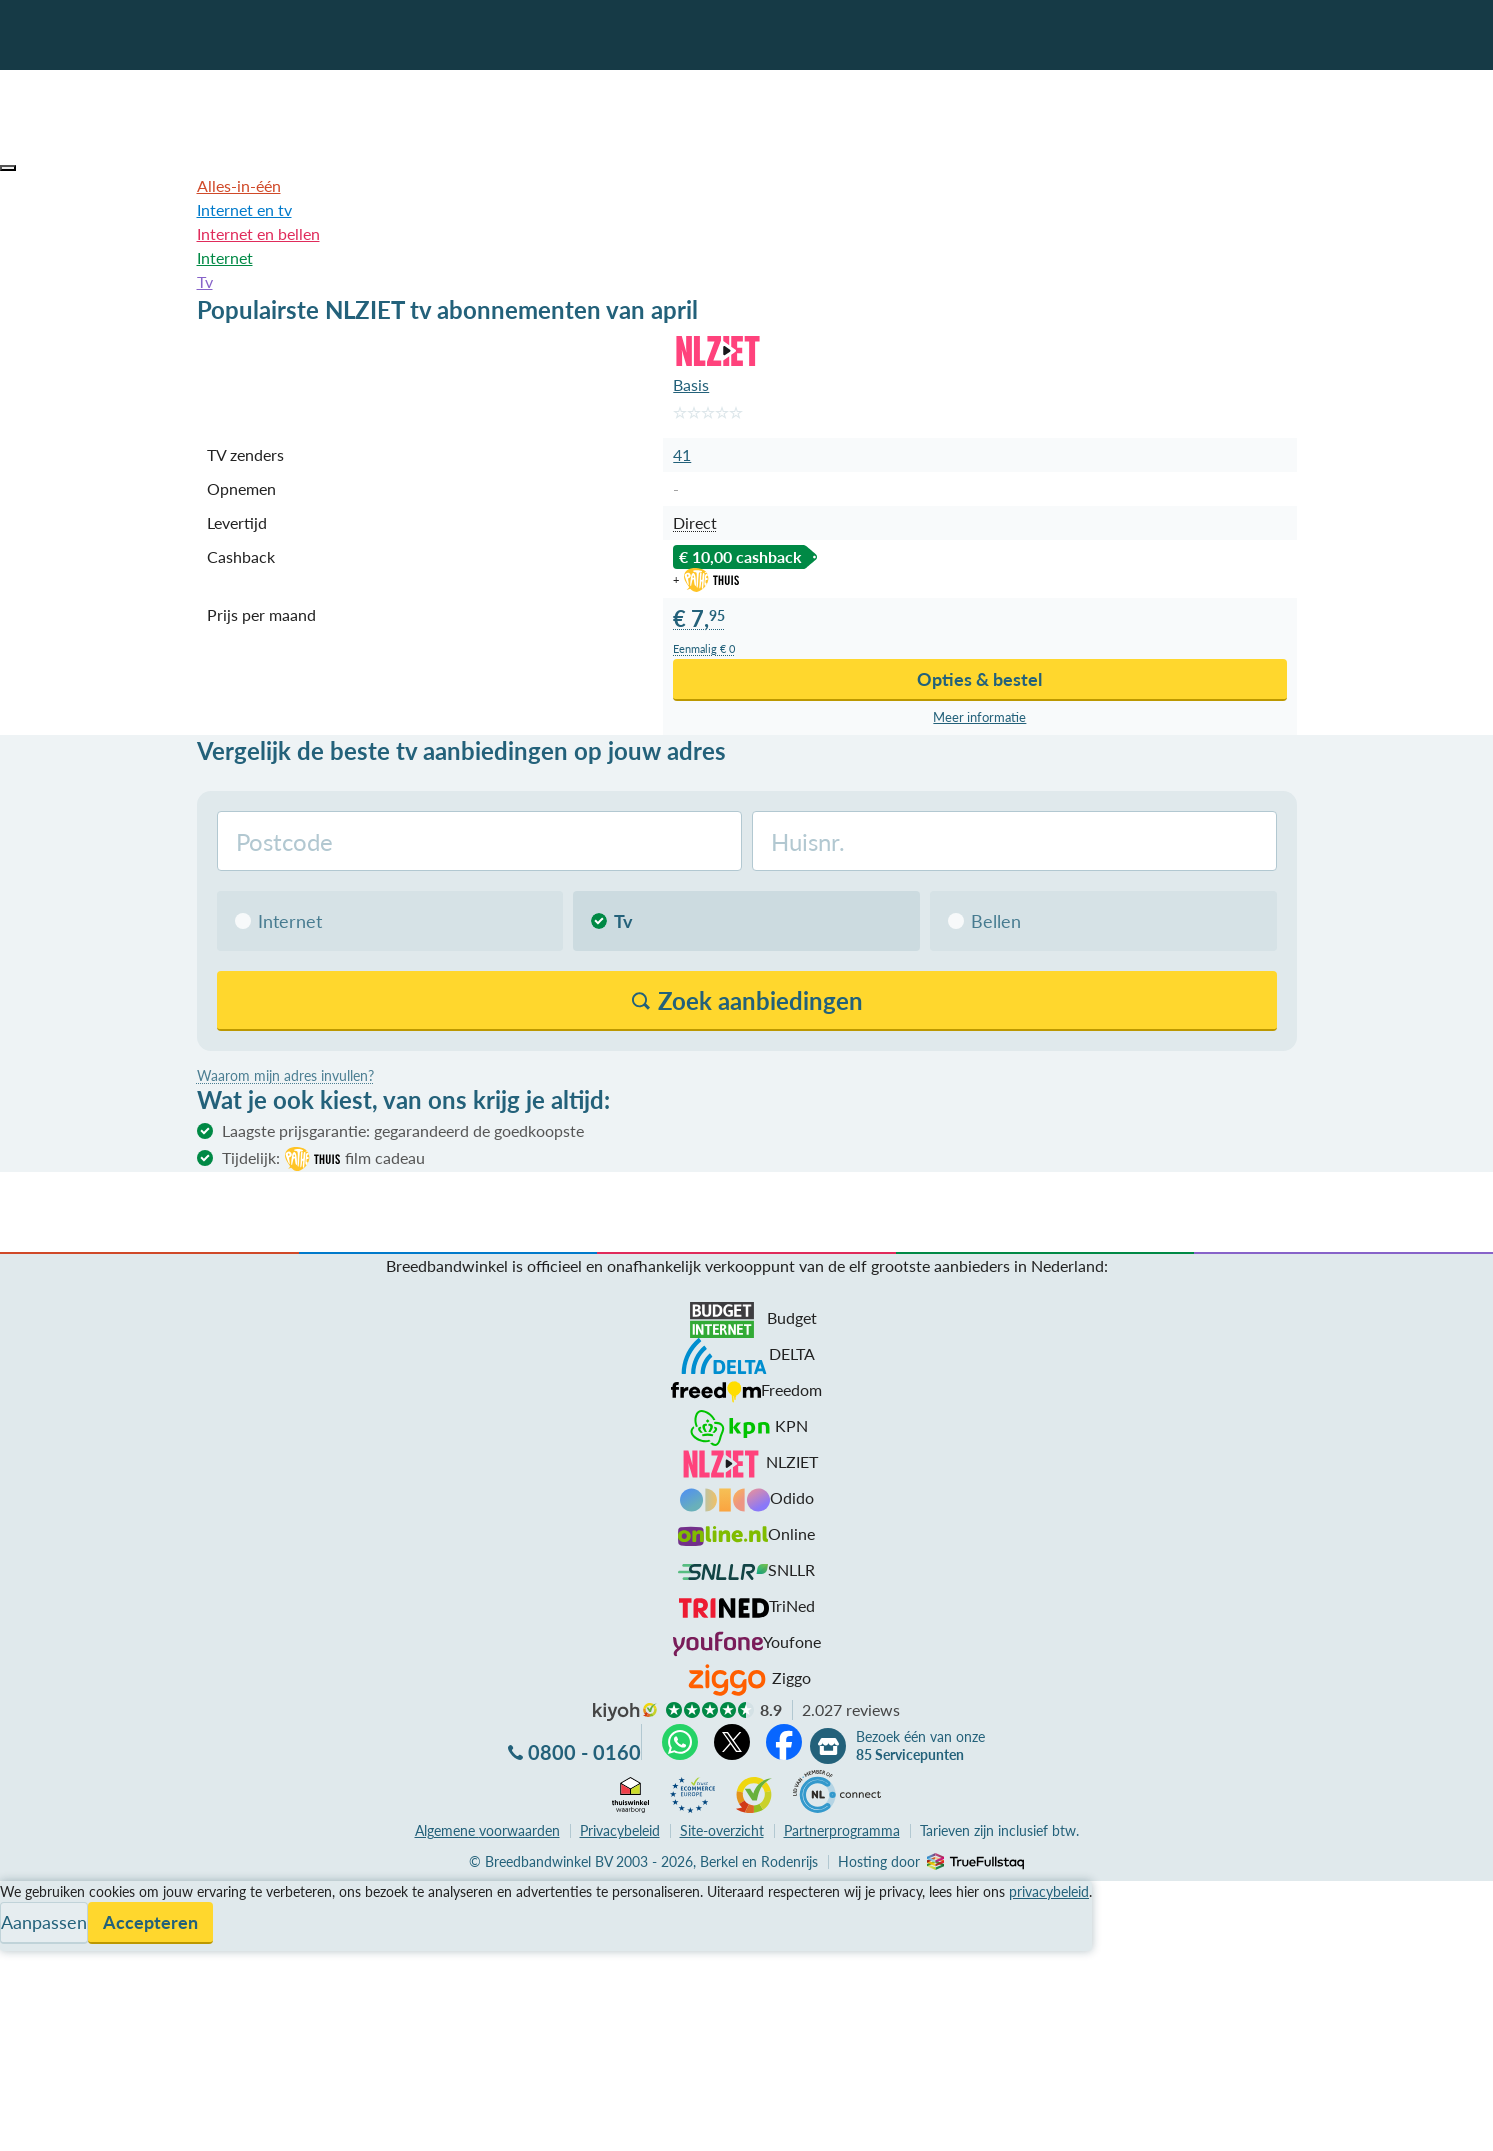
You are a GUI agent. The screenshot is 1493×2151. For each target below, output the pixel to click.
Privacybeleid (620, 1830)
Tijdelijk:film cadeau (323, 1159)
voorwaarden (487, 1830)
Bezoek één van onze (920, 1746)
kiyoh (625, 1712)
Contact (28, 1964)
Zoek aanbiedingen (91, 2123)
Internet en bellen (258, 233)
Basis (691, 384)
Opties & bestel (979, 679)
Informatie (36, 1940)
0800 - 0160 (584, 1752)
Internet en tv (244, 209)
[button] (8, 168)
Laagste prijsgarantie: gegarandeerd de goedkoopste (403, 1130)
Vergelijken (38, 1892)
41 (682, 454)
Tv (205, 281)
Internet (225, 257)
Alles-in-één (239, 185)
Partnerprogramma (842, 1830)
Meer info (979, 717)
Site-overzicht (722, 1830)
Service (25, 1916)
